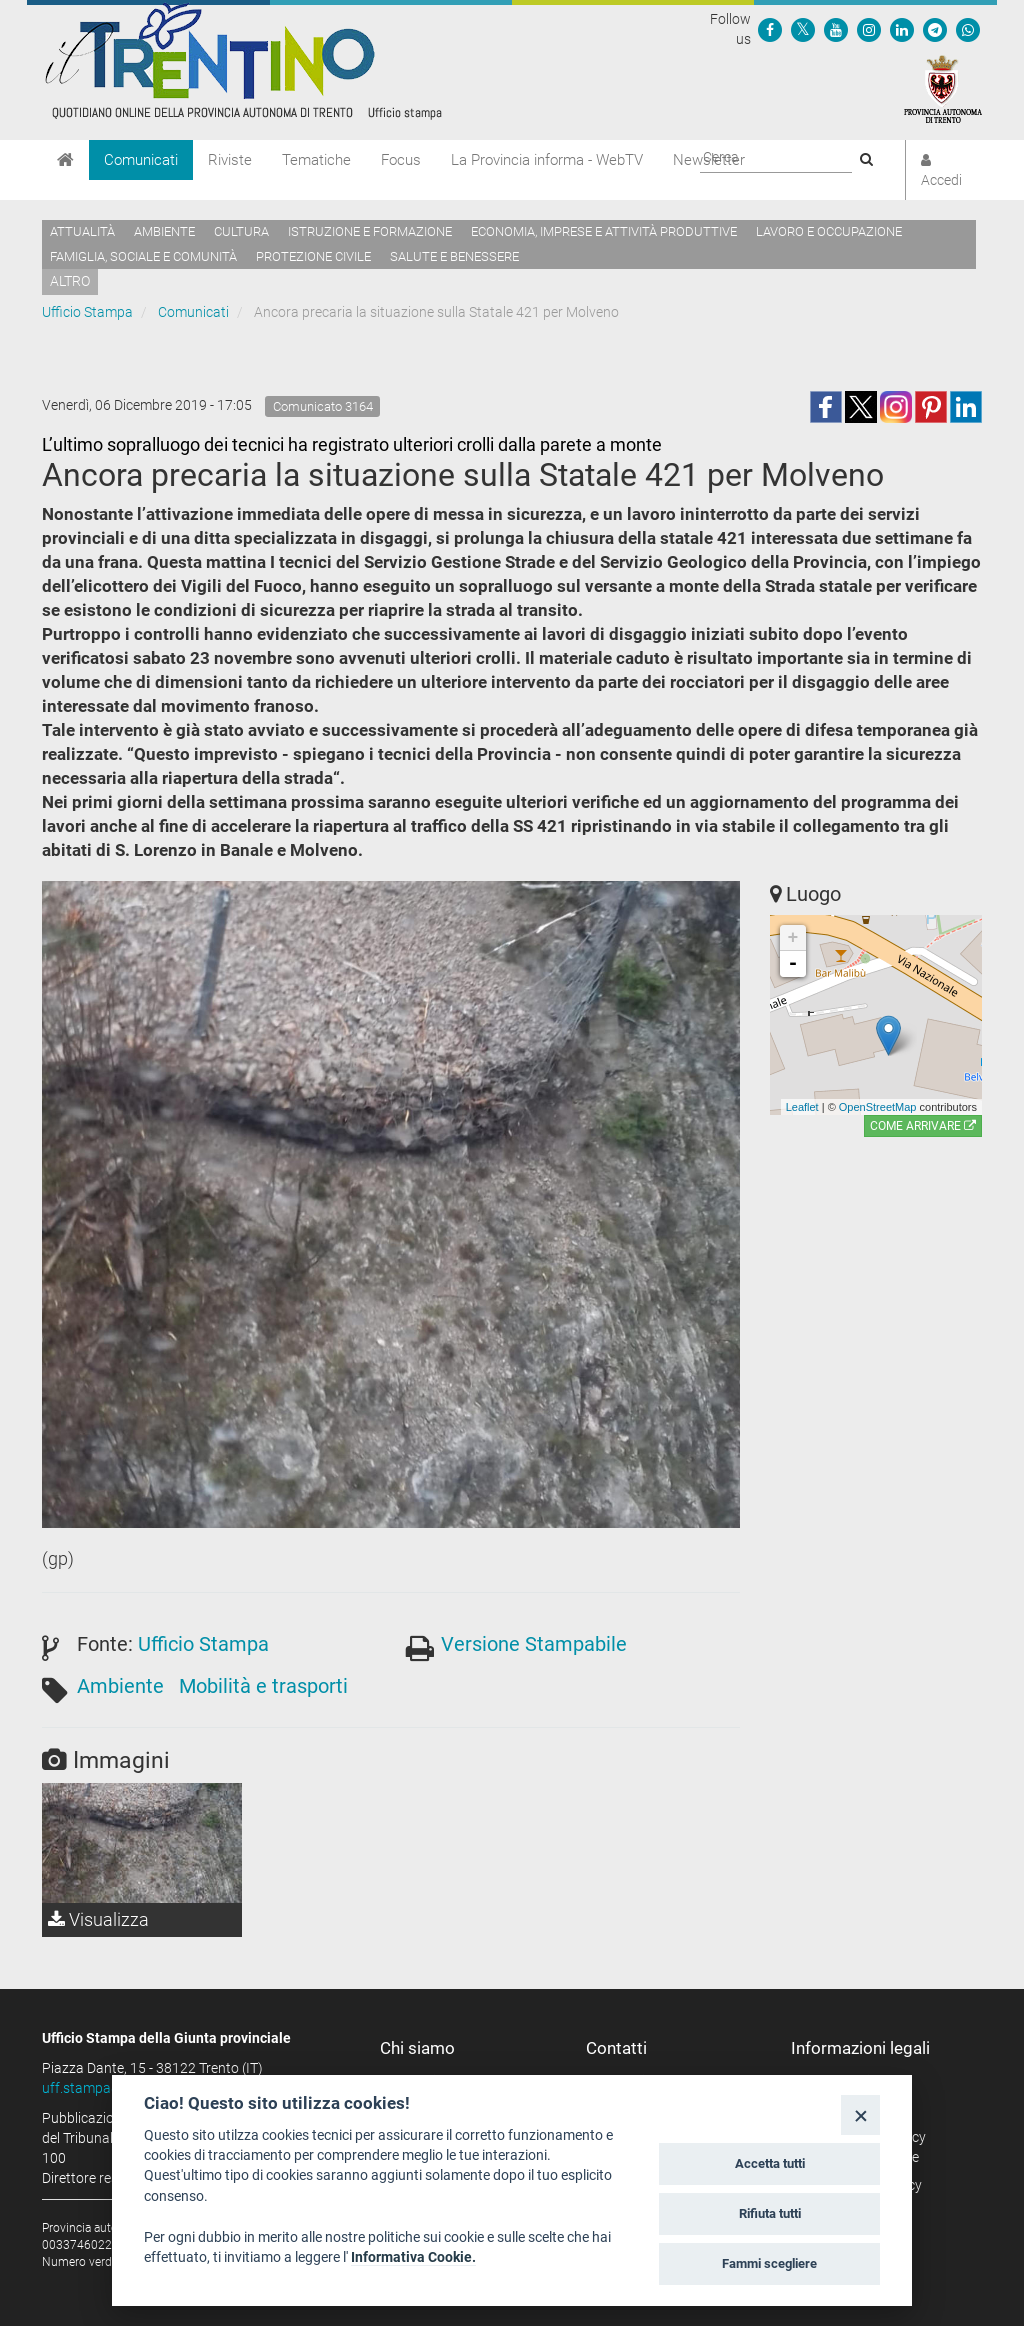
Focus (401, 160)
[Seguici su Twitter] (803, 29)
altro (70, 281)
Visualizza (98, 1919)
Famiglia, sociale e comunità (143, 256)
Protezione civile (313, 256)
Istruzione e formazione (370, 231)
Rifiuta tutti (770, 2213)
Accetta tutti (770, 2163)
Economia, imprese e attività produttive (604, 231)
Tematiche (316, 160)
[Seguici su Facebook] (770, 29)
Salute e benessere (454, 256)
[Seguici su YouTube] (836, 29)
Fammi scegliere (769, 2263)
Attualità (82, 231)
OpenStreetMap (878, 1107)
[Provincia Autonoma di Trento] (943, 88)
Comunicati (141, 160)
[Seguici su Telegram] (935, 29)
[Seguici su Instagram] (869, 29)
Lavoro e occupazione (829, 231)
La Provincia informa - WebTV (547, 160)
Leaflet (802, 1107)
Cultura (241, 231)
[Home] (65, 160)
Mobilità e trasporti (263, 1686)
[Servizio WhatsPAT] (968, 29)
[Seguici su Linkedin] (902, 29)
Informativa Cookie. (413, 2257)
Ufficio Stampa (87, 312)
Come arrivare (923, 1126)
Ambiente (164, 231)
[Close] (860, 2114)
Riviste (230, 160)
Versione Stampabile (534, 1644)
